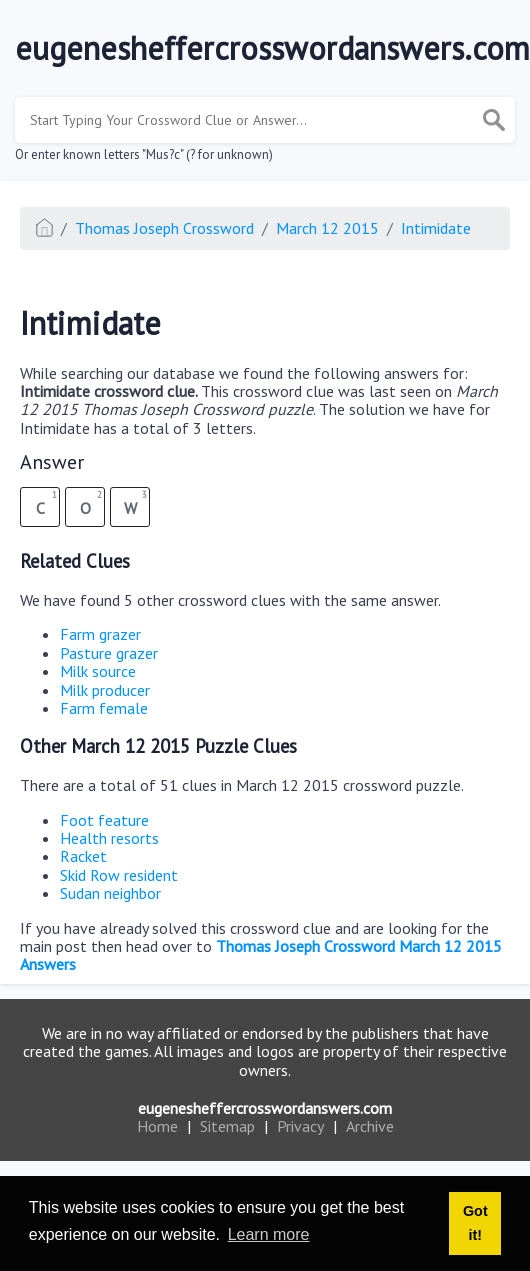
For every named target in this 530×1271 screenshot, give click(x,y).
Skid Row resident (119, 875)
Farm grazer (100, 634)
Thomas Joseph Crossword (164, 228)
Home (157, 1126)
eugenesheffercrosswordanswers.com (265, 1108)
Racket (83, 856)
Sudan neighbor (110, 893)
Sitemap (227, 1126)
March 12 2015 (327, 228)
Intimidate (436, 228)
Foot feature (104, 820)
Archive (370, 1126)
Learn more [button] (269, 1234)
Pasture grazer (109, 653)
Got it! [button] (475, 1223)
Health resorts (109, 838)
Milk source (98, 671)
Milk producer (105, 690)
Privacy (300, 1126)
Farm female (104, 708)
